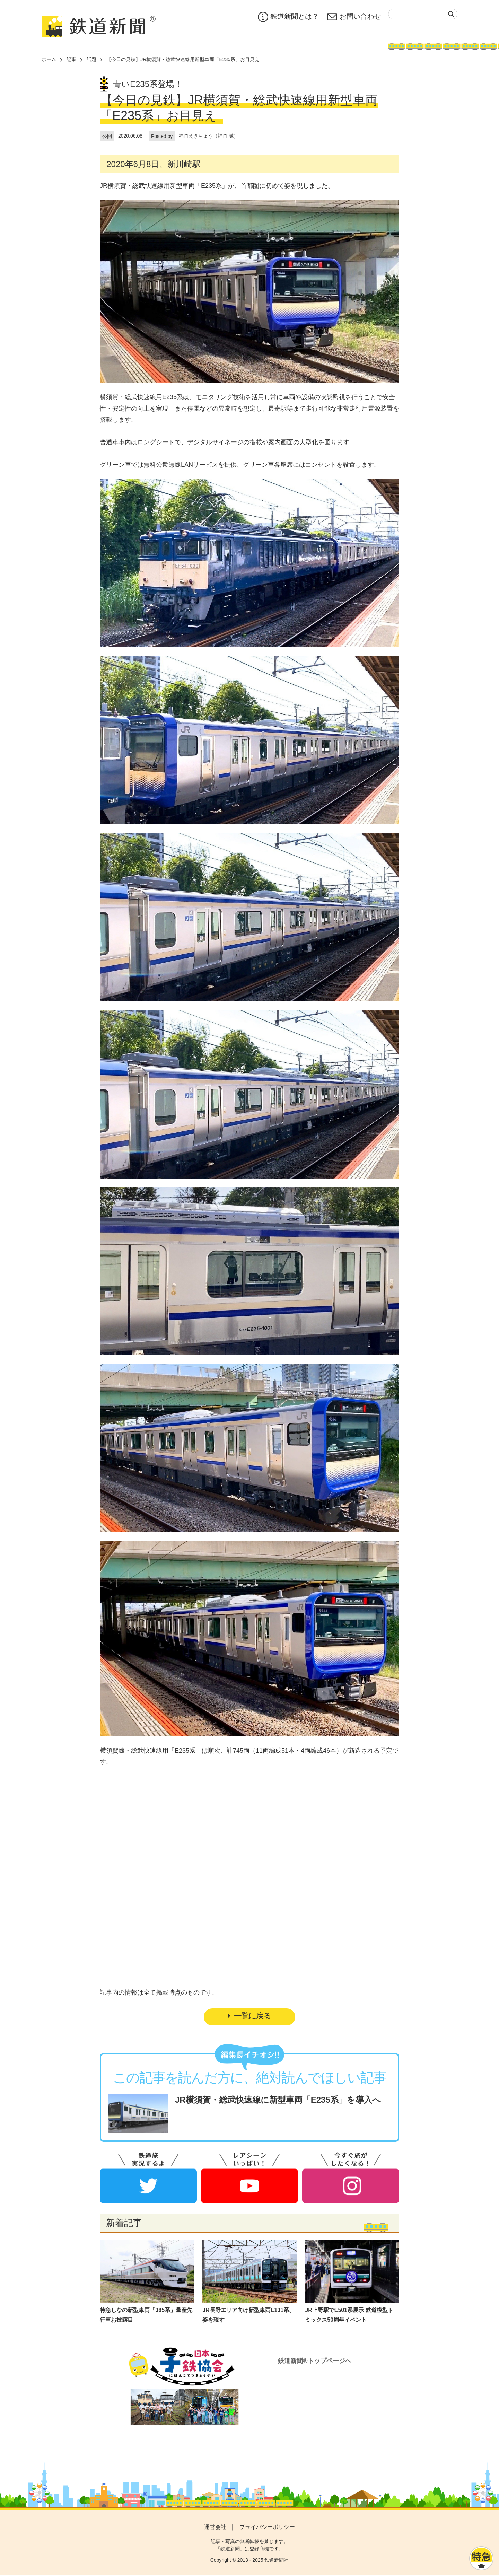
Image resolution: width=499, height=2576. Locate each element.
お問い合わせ (354, 17)
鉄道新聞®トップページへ (314, 2361)
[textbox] (422, 14)
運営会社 (215, 2528)
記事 (71, 59)
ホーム (49, 59)
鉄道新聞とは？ (288, 17)
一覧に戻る (249, 2016)
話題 (91, 59)
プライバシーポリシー (267, 2528)
